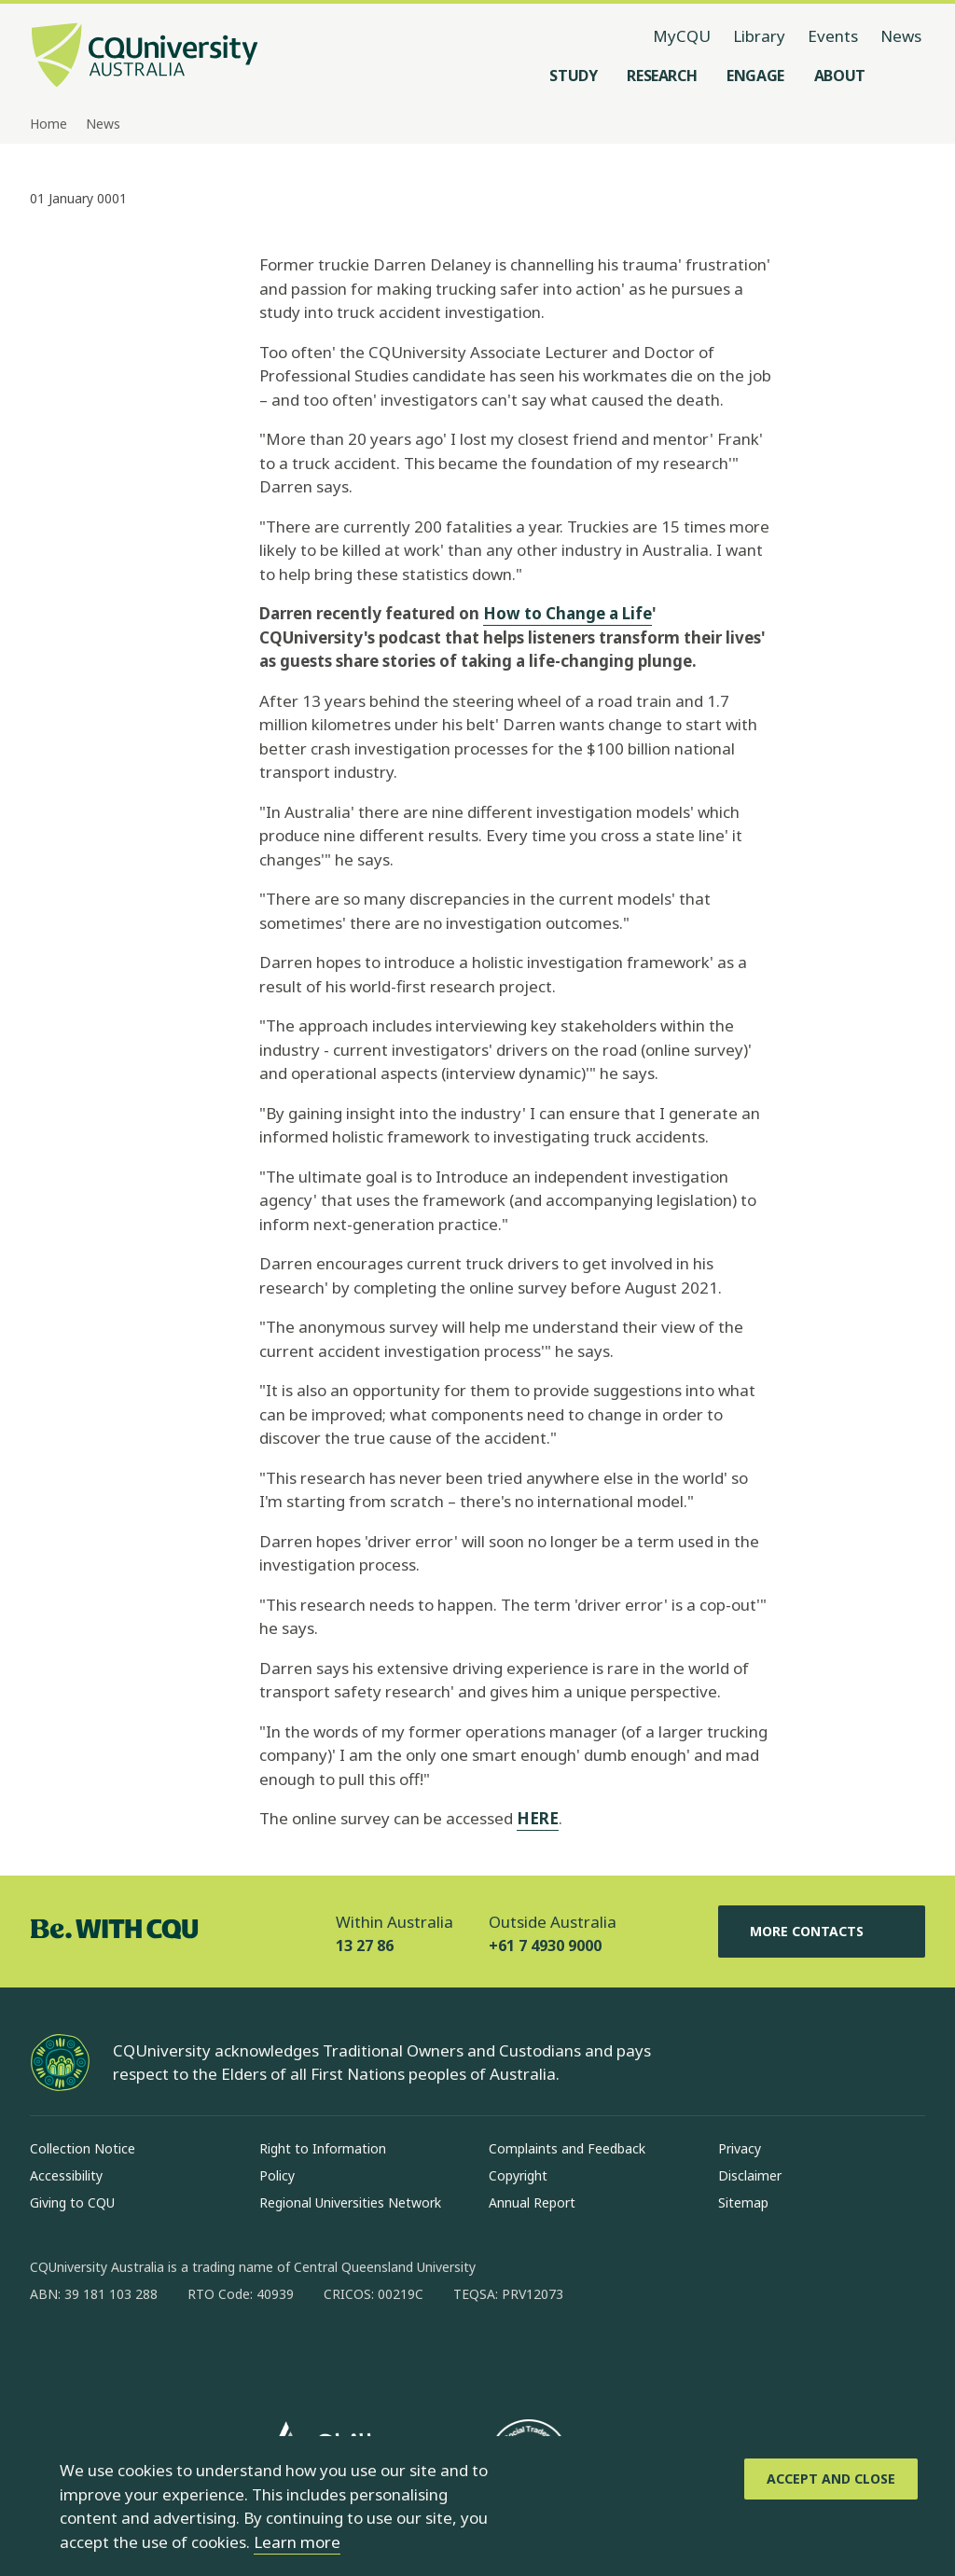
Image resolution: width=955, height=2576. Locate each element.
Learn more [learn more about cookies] (297, 2542)
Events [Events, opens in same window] (833, 36)
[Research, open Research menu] (661, 75)
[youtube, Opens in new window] (244, 2354)
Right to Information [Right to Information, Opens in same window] (322, 2148)
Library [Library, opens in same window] (759, 36)
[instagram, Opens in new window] (98, 2354)
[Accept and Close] (831, 2479)
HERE (538, 1818)
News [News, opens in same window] (900, 36)
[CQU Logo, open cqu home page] (144, 57)
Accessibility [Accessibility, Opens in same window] (66, 2175)
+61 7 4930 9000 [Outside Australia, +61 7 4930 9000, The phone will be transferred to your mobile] (545, 1945)
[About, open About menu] (840, 75)
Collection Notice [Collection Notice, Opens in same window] (82, 2148)
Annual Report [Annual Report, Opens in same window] (532, 2202)
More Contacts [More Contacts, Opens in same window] (821, 1931)
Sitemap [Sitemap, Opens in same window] (743, 2202)
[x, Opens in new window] (195, 2354)
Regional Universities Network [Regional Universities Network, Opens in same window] (350, 2202)
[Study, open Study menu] (573, 75)
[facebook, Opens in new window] (50, 2354)
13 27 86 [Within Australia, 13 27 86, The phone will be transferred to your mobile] (365, 1945)
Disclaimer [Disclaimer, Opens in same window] (750, 2175)
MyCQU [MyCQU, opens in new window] (682, 36)
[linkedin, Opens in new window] (147, 2354)
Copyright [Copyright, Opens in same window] (518, 2175)
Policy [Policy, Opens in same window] (277, 2175)
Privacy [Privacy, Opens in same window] (739, 2148)
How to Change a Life (567, 613)
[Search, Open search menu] (906, 75)
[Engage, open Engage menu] (755, 75)
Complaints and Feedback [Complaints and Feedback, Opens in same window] (567, 2148)
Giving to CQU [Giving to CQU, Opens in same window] (72, 2202)
